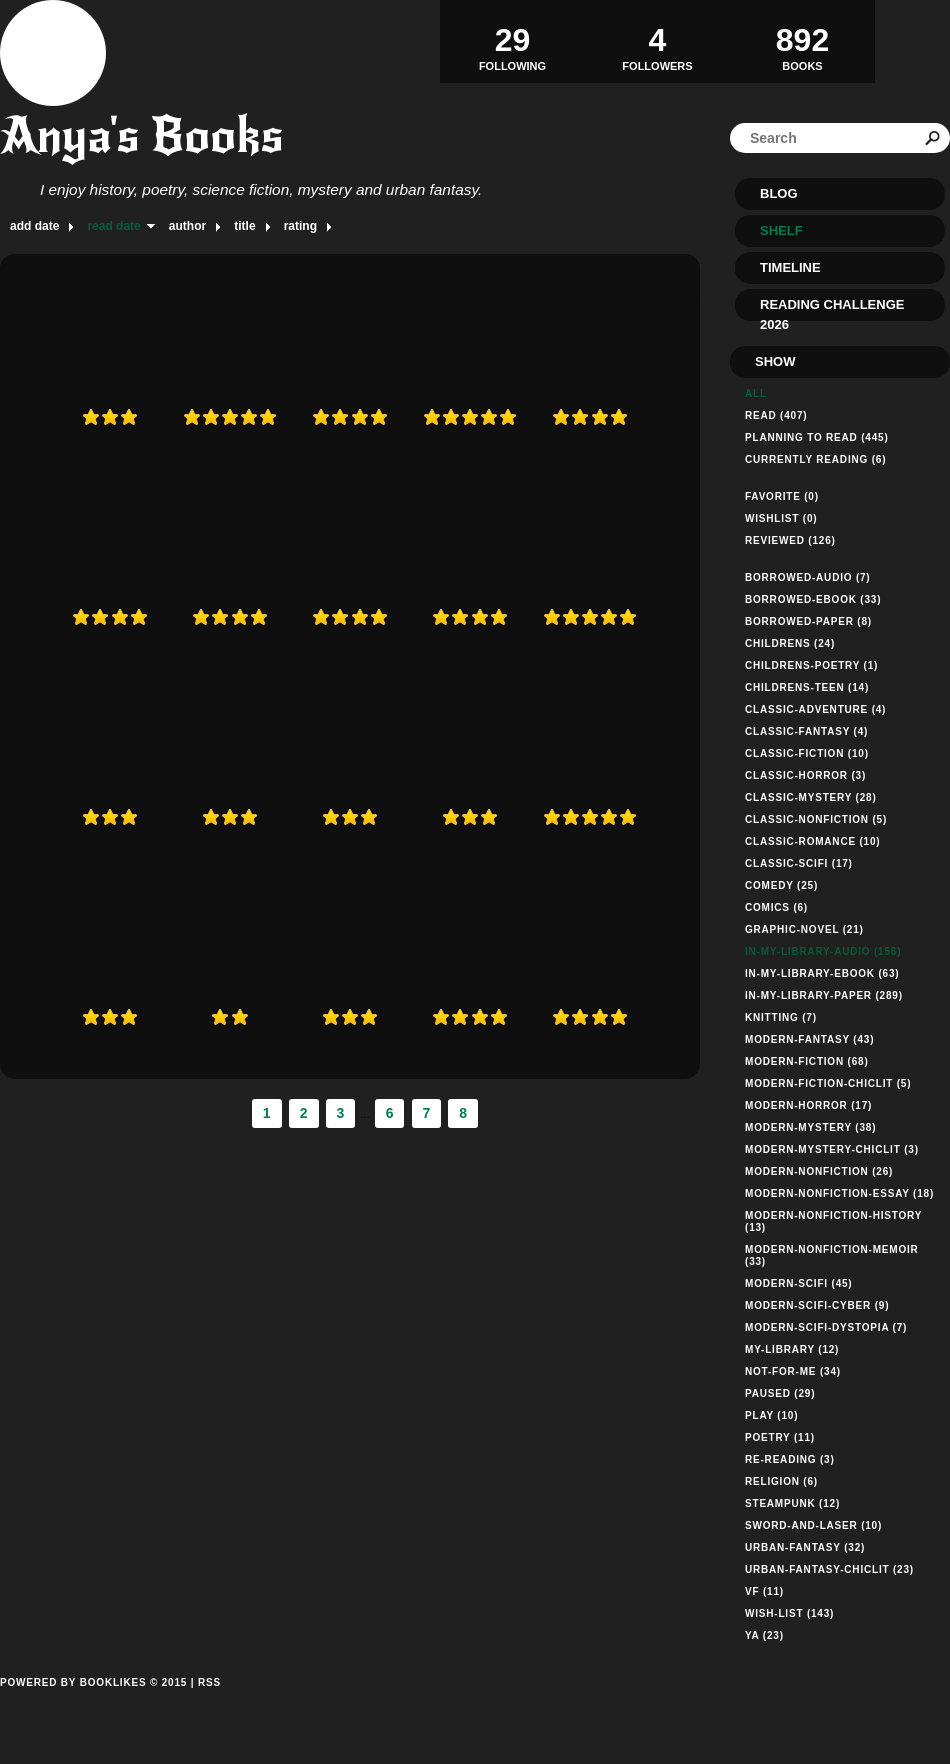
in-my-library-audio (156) (823, 951)
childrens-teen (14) (807, 687)
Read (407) (776, 415)
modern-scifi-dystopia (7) (826, 1327)
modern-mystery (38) (810, 1127)
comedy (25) (781, 885)
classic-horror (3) (805, 775)
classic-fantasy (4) (806, 731)
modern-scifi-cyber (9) (817, 1305)
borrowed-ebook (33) (813, 599)
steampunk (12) (792, 1503)
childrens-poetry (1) (811, 665)
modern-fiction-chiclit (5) (828, 1083)
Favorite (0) (782, 496)
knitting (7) (781, 1017)
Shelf (781, 230)
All (756, 393)
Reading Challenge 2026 (832, 309)
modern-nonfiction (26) (819, 1171)
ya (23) (764, 1635)
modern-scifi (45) (799, 1283)
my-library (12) (792, 1349)
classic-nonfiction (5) (816, 819)
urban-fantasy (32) (805, 1547)
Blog (779, 193)
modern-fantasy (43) (809, 1039)
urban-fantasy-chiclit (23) (829, 1569)
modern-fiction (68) (807, 1061)
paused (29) (780, 1393)
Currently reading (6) (815, 459)
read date (113, 226)
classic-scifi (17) (799, 863)
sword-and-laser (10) (813, 1525)
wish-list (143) (789, 1613)
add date (34, 226)
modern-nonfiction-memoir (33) (832, 1255)
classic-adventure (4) (815, 709)
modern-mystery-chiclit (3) (832, 1149)
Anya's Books (142, 135)
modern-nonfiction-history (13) (833, 1221)
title (244, 226)
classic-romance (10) (812, 841)
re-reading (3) (790, 1459)
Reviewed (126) (790, 540)
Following (512, 41)
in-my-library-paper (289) (824, 995)
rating (300, 226)
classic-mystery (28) (811, 797)
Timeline (790, 267)
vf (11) (764, 1591)
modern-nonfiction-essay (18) (839, 1193)
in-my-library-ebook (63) (822, 973)
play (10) (771, 1415)
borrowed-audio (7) (808, 577)
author (187, 226)
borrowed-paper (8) (808, 621)
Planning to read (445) (817, 437)
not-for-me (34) (793, 1371)
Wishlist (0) (781, 518)
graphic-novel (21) (804, 929)
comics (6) (776, 907)
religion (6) (781, 1481)
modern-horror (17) (808, 1105)
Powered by (93, 1705)
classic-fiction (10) (807, 753)
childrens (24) (790, 643)
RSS (209, 1682)
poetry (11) (780, 1437)
